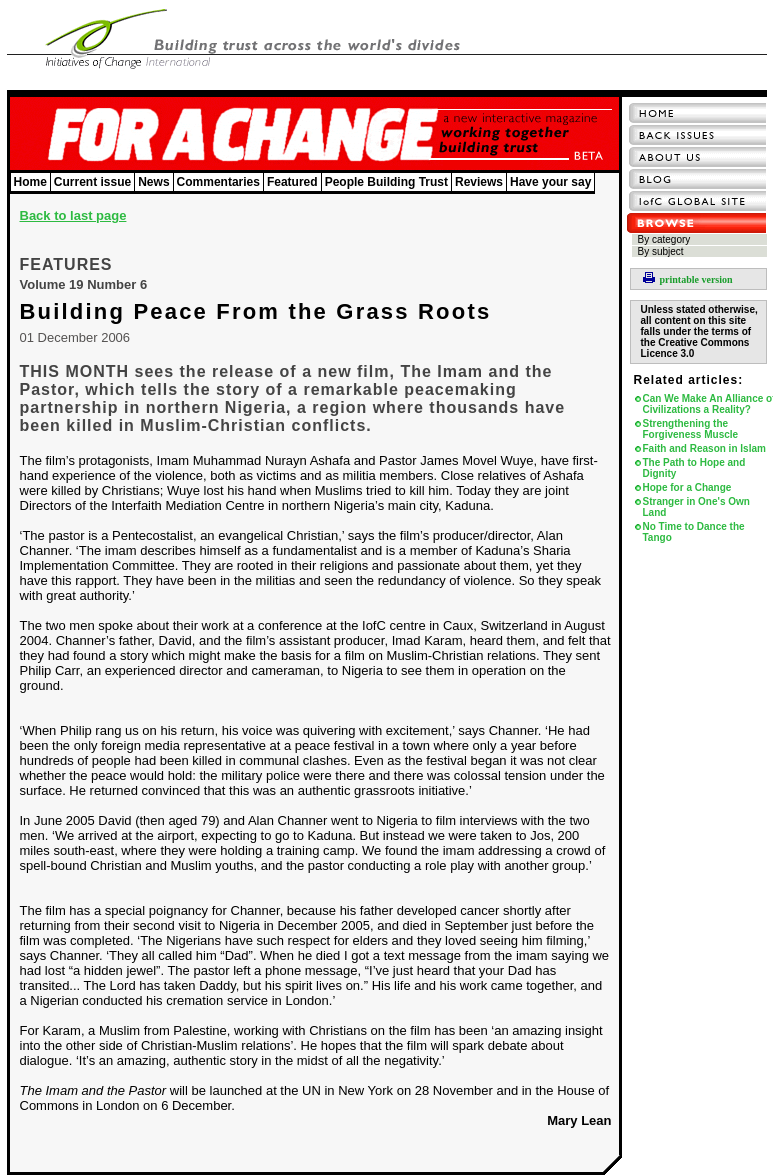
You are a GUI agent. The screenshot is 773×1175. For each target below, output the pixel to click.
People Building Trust (386, 182)
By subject (661, 251)
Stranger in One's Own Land (696, 507)
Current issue (92, 182)
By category (664, 239)
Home (30, 182)
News (153, 182)
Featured (292, 182)
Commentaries (218, 182)
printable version (688, 279)
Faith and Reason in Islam (704, 448)
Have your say (550, 182)
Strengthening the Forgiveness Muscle (691, 429)
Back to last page (73, 215)
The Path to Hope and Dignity (694, 468)
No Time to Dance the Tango (694, 532)
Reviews (479, 182)
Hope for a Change (687, 487)
